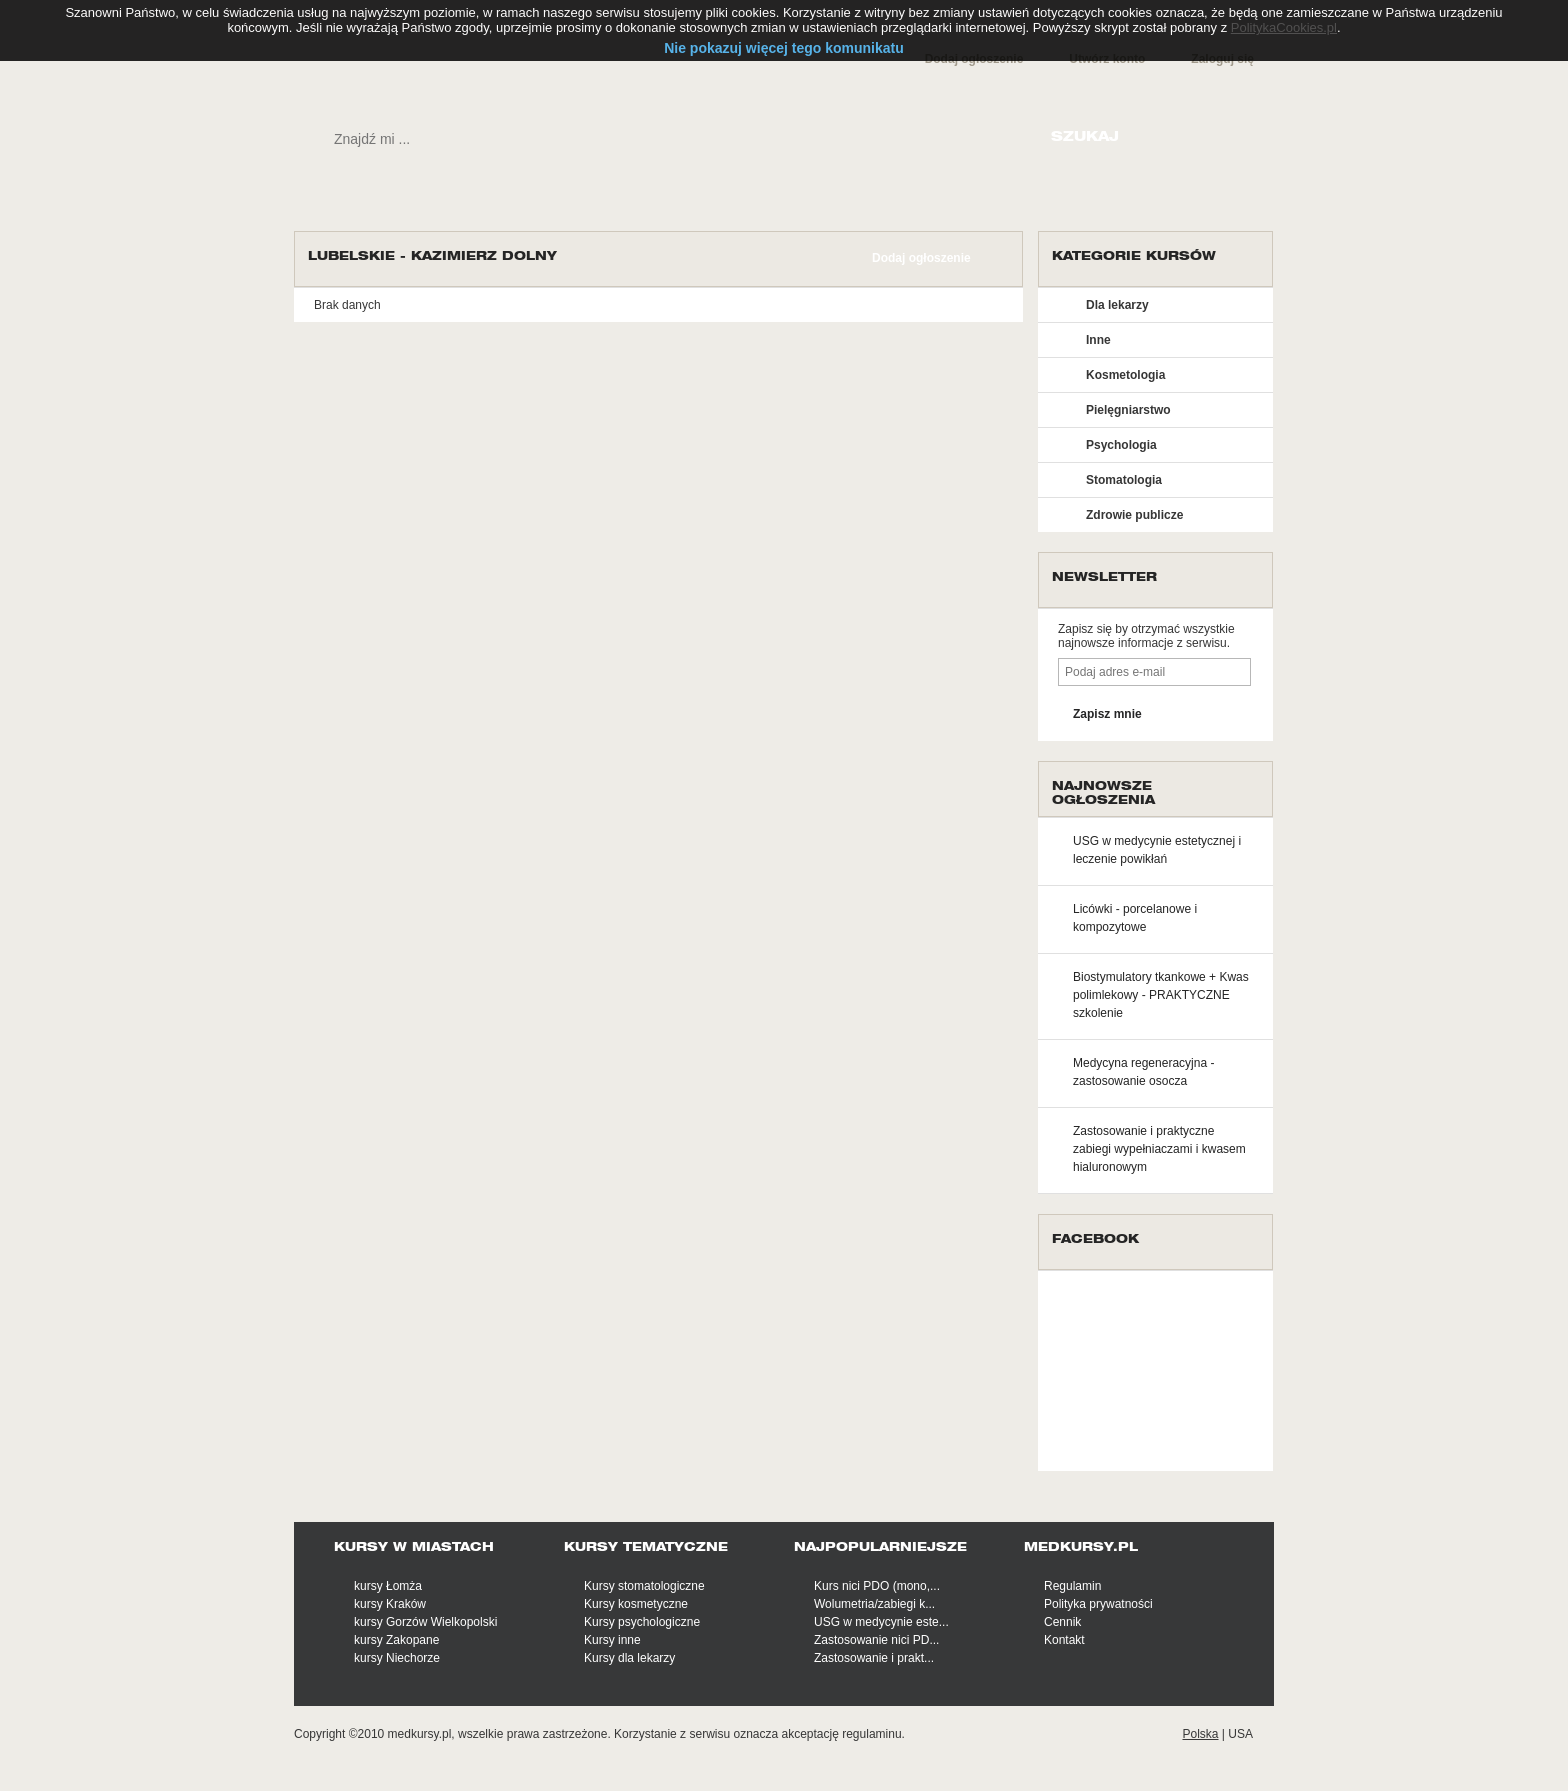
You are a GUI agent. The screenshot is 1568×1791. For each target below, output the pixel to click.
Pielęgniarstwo (1128, 410)
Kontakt (1064, 1640)
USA (1240, 1734)
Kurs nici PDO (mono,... (877, 1586)
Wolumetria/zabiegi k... (874, 1604)
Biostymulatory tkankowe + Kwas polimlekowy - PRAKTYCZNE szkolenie (1161, 995)
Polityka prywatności (1098, 1604)
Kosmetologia (1125, 375)
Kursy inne (612, 1640)
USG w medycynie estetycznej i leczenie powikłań (1157, 850)
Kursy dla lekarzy (629, 1658)
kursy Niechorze (397, 1658)
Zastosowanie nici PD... (876, 1640)
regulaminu (871, 1734)
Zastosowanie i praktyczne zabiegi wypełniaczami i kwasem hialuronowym (1159, 1149)
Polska (1200, 1734)
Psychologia (1121, 445)
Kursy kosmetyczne (636, 1604)
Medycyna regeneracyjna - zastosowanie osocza (1143, 1072)
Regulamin (1072, 1586)
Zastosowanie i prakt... (874, 1658)
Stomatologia (1124, 480)
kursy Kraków (390, 1604)
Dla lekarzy (1117, 305)
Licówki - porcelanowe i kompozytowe (1135, 918)
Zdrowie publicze (1134, 515)
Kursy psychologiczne (642, 1622)
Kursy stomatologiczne (644, 1586)
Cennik (1062, 1622)
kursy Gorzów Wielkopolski (425, 1622)
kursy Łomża (388, 1586)
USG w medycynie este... (881, 1622)
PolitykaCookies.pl (1284, 27)
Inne (1098, 340)
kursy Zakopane (396, 1640)
